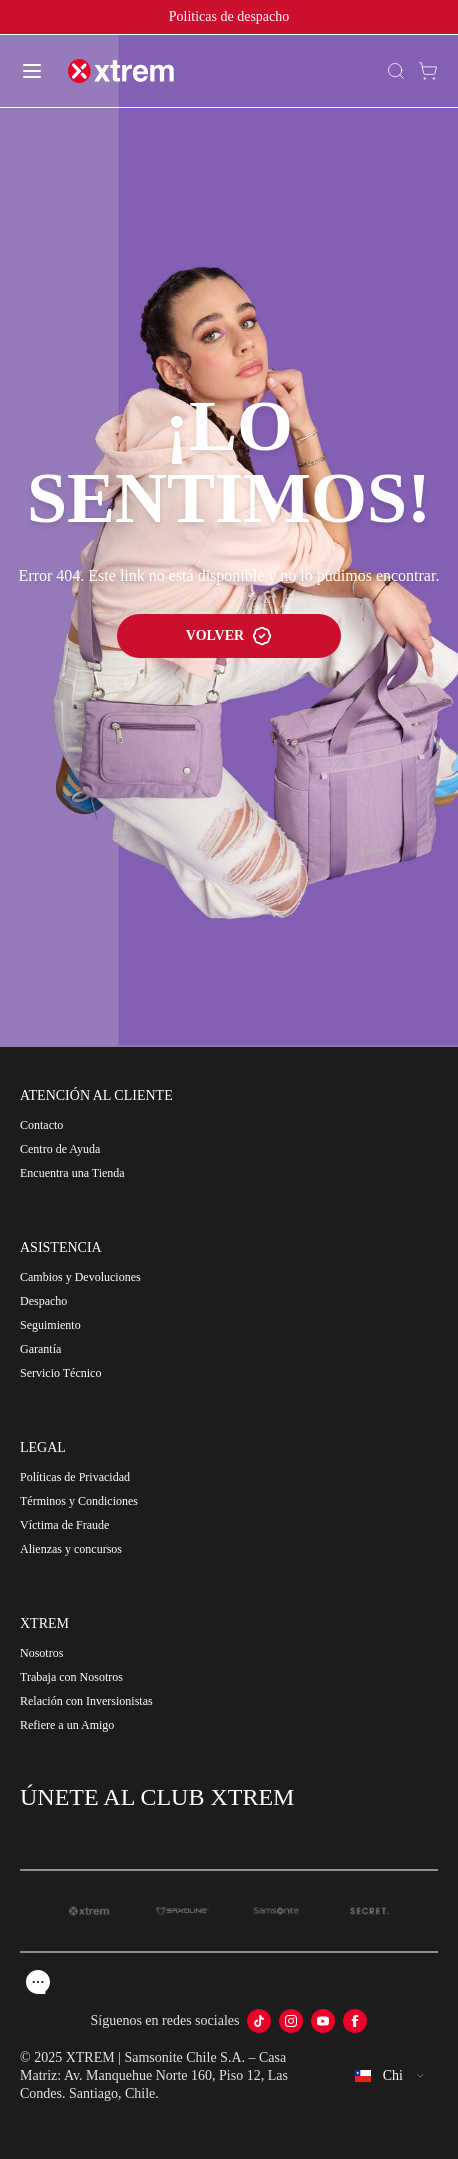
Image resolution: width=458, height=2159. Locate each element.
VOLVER (229, 636)
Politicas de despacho (229, 16)
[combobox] (390, 2076)
